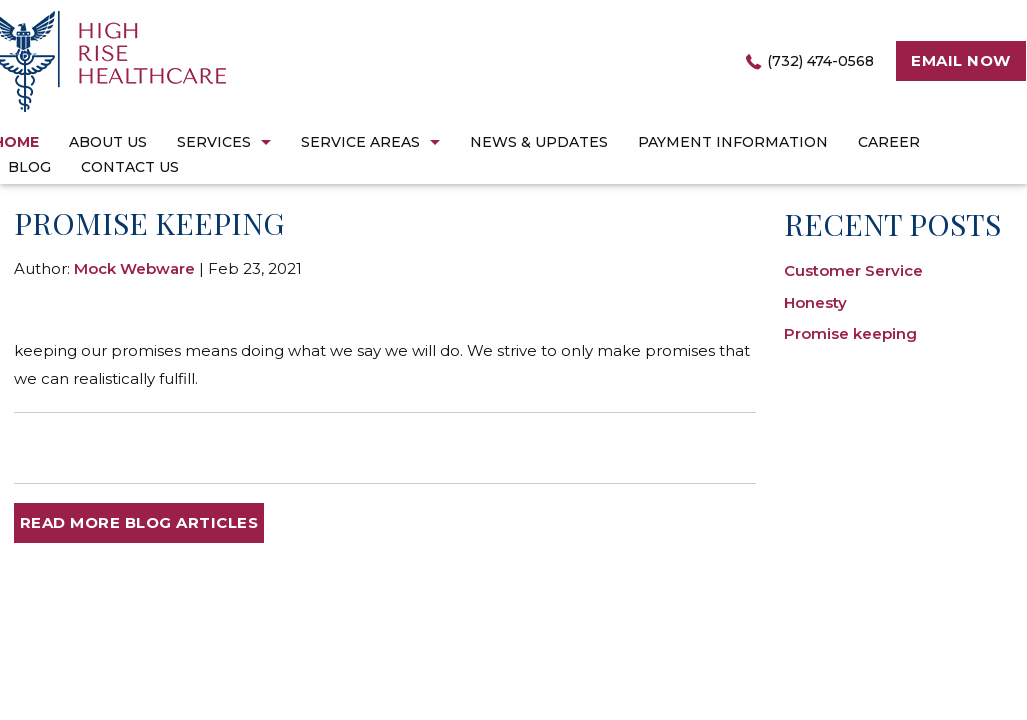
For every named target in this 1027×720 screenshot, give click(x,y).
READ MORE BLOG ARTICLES (139, 522)
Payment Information (733, 142)
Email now (961, 60)
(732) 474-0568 (820, 61)
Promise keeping (850, 333)
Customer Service (853, 270)
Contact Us (130, 167)
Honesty (815, 302)
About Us (108, 142)
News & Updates (539, 142)
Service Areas (360, 142)
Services (214, 142)
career (889, 142)
